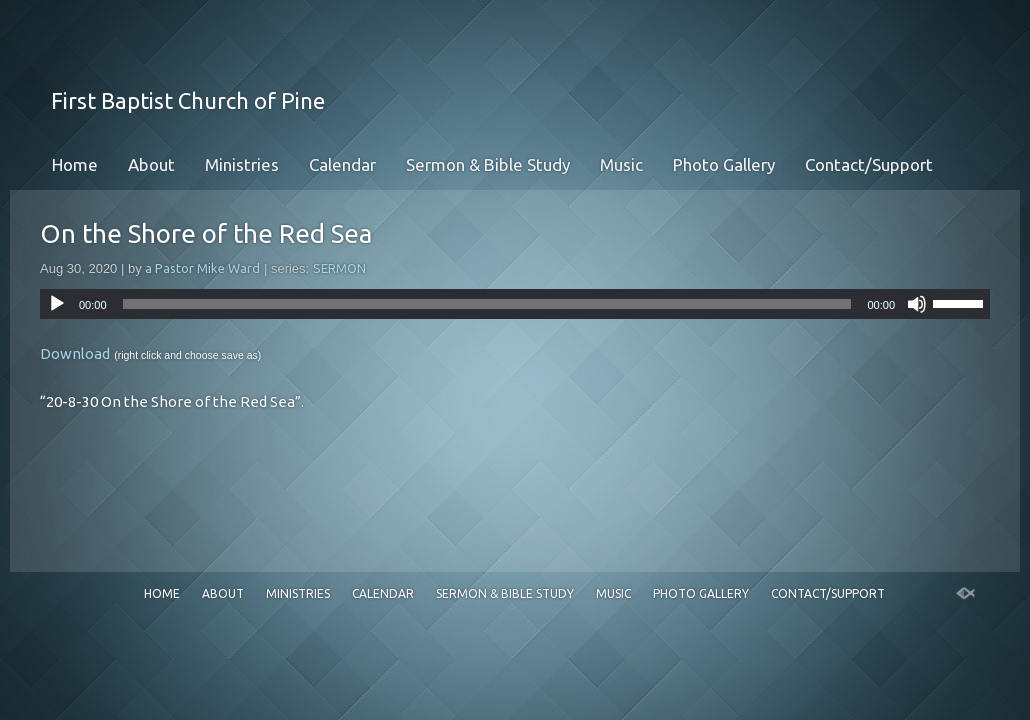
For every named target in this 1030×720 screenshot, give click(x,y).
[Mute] (917, 304)
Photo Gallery (724, 164)
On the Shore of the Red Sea (206, 233)
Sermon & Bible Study (488, 164)
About (151, 164)
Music (621, 164)
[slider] (487, 304)
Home (75, 164)
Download (75, 353)
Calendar (342, 164)
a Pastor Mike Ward (202, 268)
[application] (515, 304)
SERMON (339, 268)
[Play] (57, 304)
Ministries (242, 164)
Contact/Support (869, 164)
